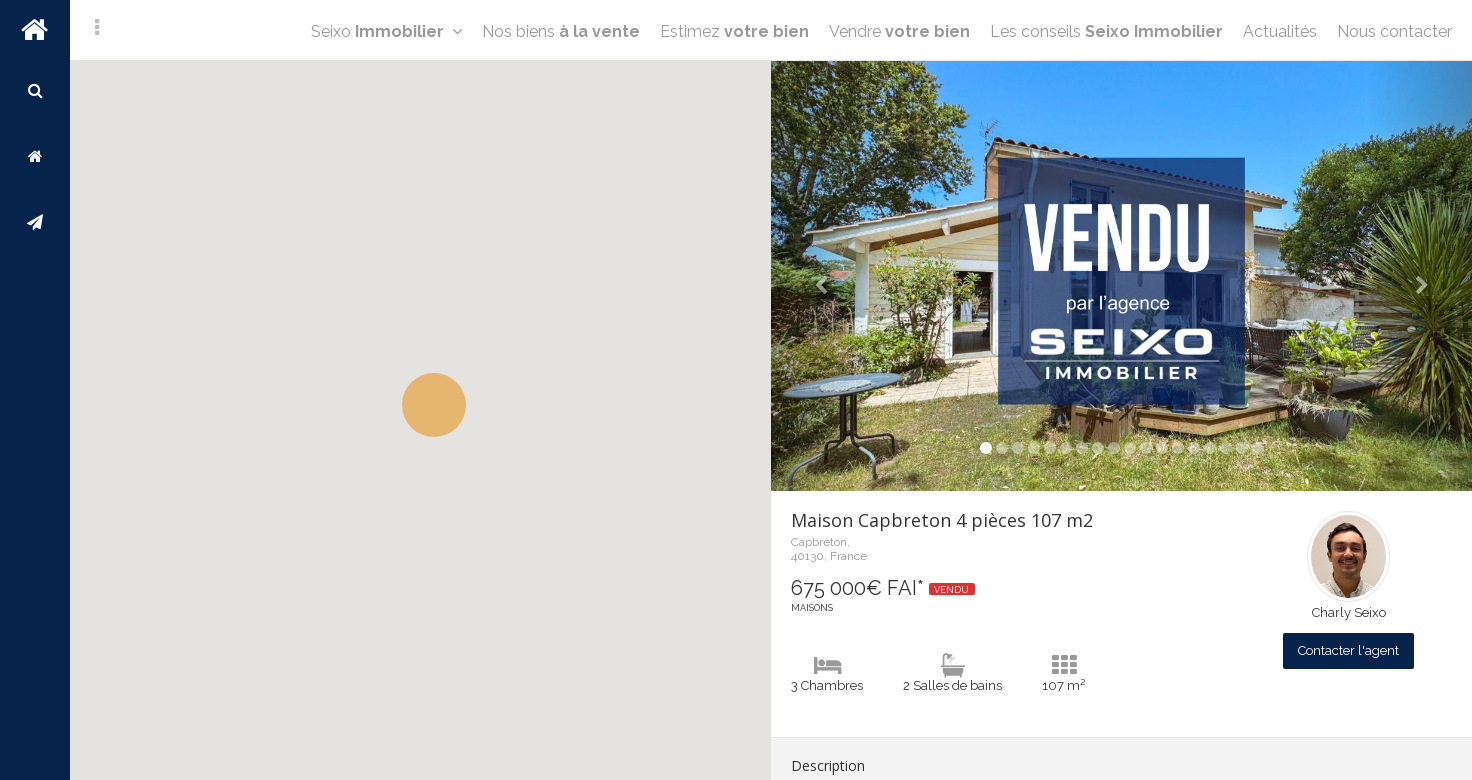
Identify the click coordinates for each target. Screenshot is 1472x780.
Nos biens (561, 31)
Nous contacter (1394, 31)
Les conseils (1106, 31)
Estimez (734, 31)
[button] (434, 405)
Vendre (899, 31)
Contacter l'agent (1348, 650)
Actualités (1280, 31)
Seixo (386, 31)
